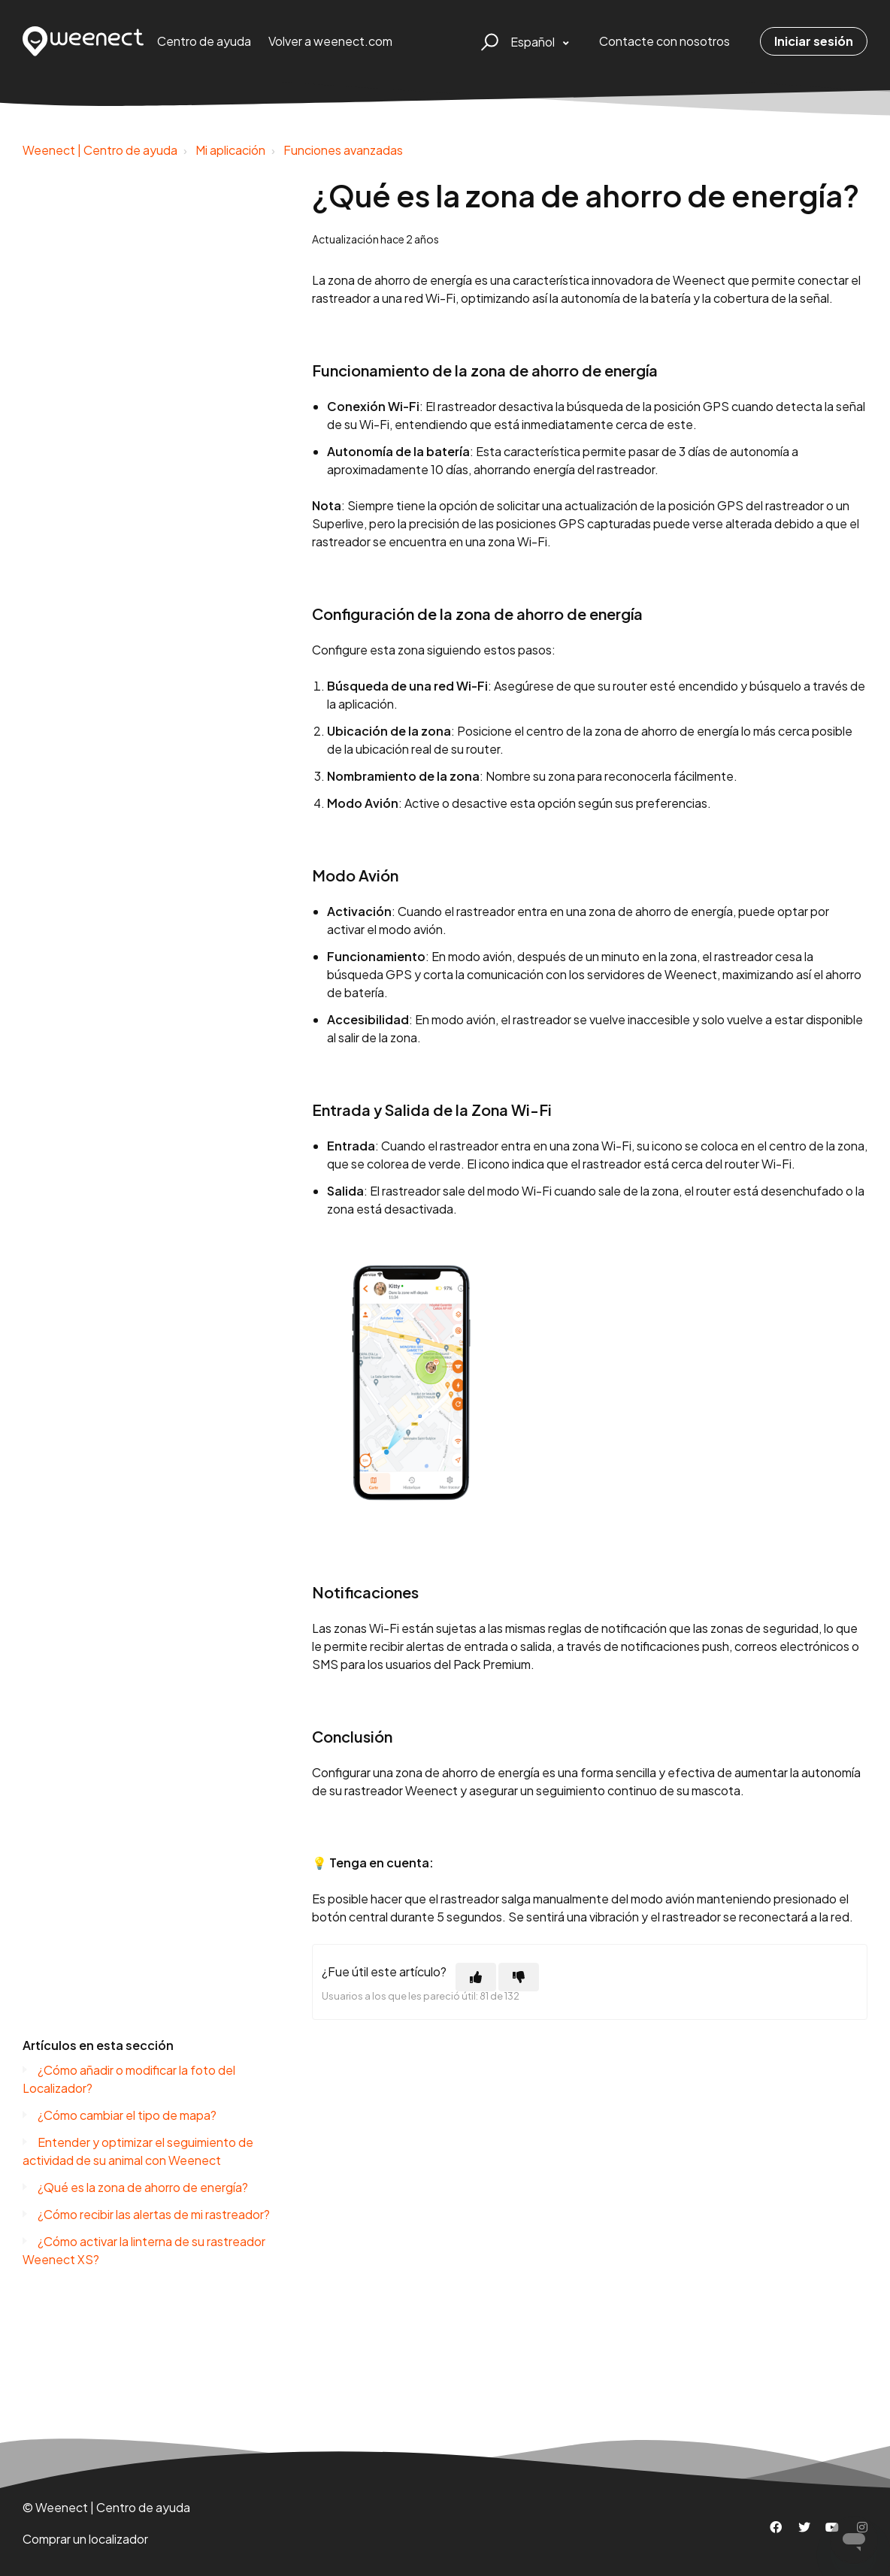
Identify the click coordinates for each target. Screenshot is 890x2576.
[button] (487, 41)
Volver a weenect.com (330, 41)
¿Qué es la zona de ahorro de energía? (143, 2187)
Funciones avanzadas (343, 150)
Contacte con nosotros (664, 41)
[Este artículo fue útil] (476, 1977)
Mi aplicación (230, 150)
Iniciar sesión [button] (813, 41)
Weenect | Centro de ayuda (100, 150)
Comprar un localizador (85, 2539)
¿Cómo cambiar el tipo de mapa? (127, 2115)
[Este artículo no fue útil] (518, 1977)
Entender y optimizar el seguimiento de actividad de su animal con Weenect (138, 2151)
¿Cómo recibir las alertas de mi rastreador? (154, 2214)
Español (533, 42)
